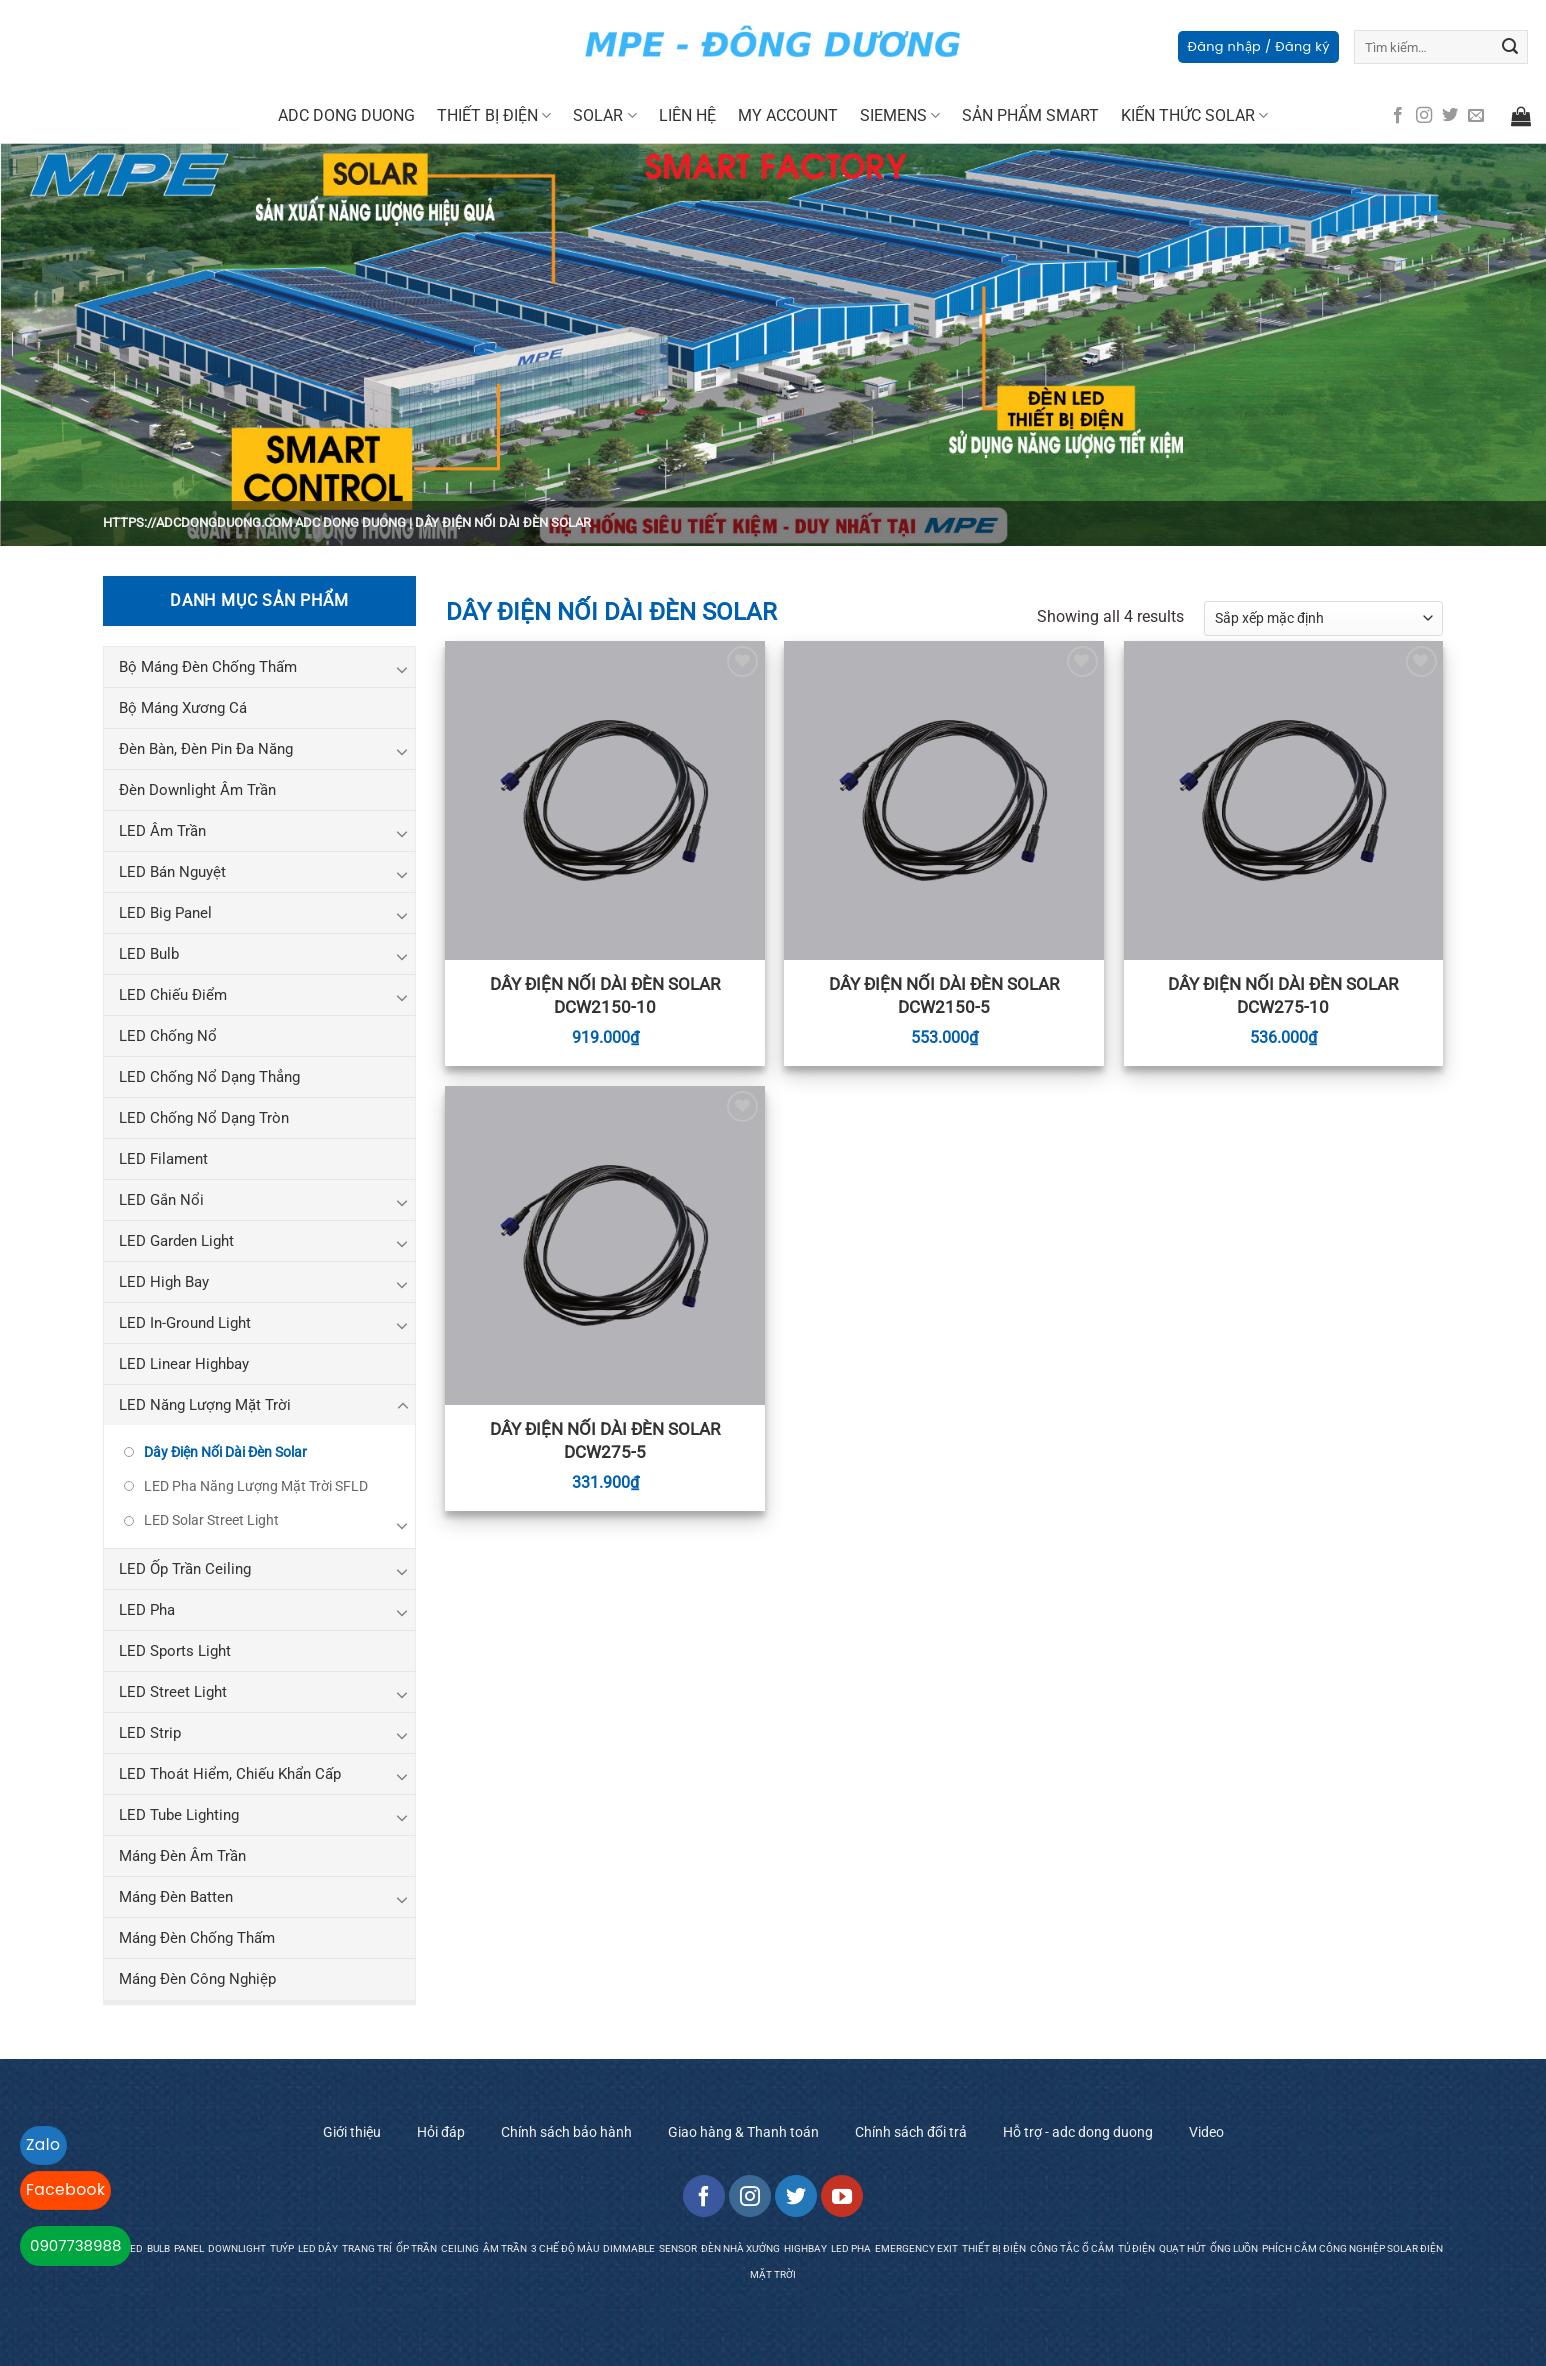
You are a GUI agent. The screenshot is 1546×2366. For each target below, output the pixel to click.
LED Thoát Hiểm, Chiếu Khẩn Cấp (230, 1774)
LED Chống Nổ (168, 1036)
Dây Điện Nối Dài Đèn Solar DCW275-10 (1283, 995)
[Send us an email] (1476, 116)
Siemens (900, 116)
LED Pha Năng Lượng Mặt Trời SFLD (256, 1486)
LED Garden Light (176, 1241)
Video (1206, 2132)
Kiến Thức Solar (1194, 116)
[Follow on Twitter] (1450, 116)
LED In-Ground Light (185, 1323)
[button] (1258, 47)
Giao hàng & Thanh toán (743, 2132)
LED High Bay (164, 1282)
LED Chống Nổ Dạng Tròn (204, 1118)
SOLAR (604, 116)
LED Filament (163, 1159)
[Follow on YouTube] (842, 2196)
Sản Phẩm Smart (1030, 115)
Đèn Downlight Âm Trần (197, 790)
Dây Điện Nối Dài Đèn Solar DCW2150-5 (944, 995)
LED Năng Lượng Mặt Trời (205, 1405)
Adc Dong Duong (346, 115)
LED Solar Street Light (211, 1520)
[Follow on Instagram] (1424, 116)
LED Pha (147, 1610)
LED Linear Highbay (184, 1364)
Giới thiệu (352, 2132)
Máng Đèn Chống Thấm (197, 1938)
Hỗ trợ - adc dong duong (1078, 2132)
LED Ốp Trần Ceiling (185, 1569)
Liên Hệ (687, 115)
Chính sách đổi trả (911, 2132)
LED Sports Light (175, 1651)
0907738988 (75, 2245)
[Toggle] (403, 669)
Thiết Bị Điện (494, 116)
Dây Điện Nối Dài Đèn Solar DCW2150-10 (605, 995)
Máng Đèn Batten (176, 1897)
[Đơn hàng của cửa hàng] (1323, 618)
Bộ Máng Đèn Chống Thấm (208, 667)
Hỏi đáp (441, 2132)
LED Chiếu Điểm (173, 995)
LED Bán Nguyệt (172, 872)
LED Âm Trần (162, 831)
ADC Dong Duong (350, 522)
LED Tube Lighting (179, 1815)
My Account (788, 115)
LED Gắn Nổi (161, 1200)
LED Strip (150, 1733)
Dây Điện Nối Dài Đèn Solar (225, 1452)
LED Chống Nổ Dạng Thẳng (209, 1077)
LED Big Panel (165, 913)
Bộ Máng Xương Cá (183, 708)
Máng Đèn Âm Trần (182, 1856)
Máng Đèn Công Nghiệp (197, 1979)
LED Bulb (149, 954)
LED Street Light (173, 1692)
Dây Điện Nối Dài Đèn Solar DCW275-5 (605, 1440)
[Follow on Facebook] (1398, 116)
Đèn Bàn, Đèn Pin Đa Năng (206, 749)
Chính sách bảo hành (566, 2132)
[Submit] (1510, 47)
